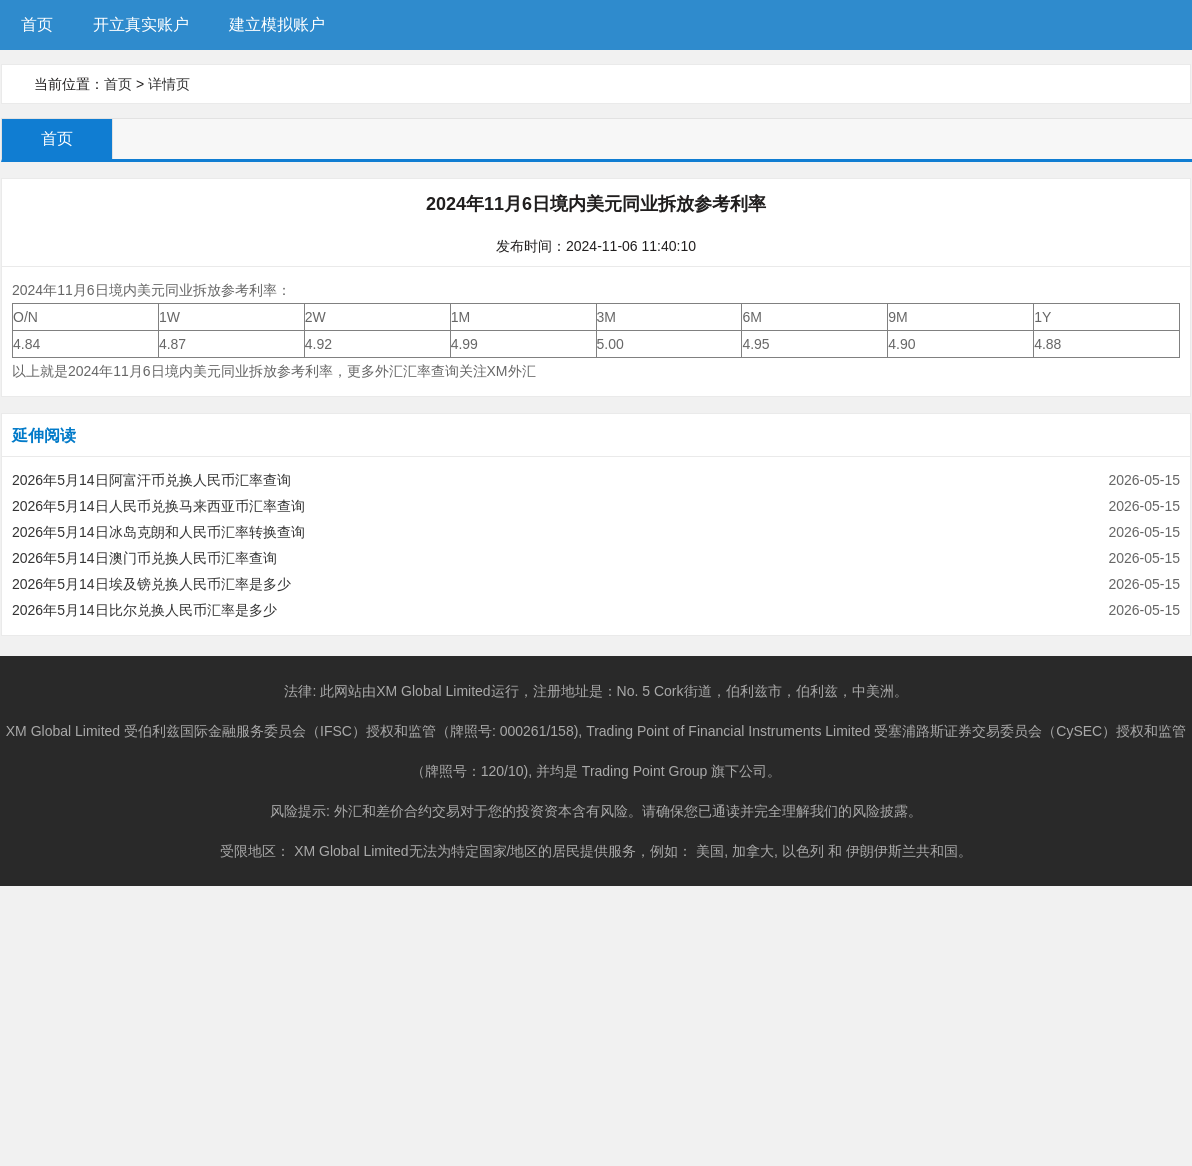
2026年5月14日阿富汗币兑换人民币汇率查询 (151, 480)
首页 (37, 24)
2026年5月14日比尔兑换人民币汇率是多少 (144, 610)
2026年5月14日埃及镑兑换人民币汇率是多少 (151, 584)
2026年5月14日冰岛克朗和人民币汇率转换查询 (158, 532)
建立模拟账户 (277, 24)
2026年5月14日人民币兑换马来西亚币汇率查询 (158, 506)
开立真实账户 (141, 24)
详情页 (169, 84)
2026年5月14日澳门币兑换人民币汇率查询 (144, 558)
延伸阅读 (44, 435)
